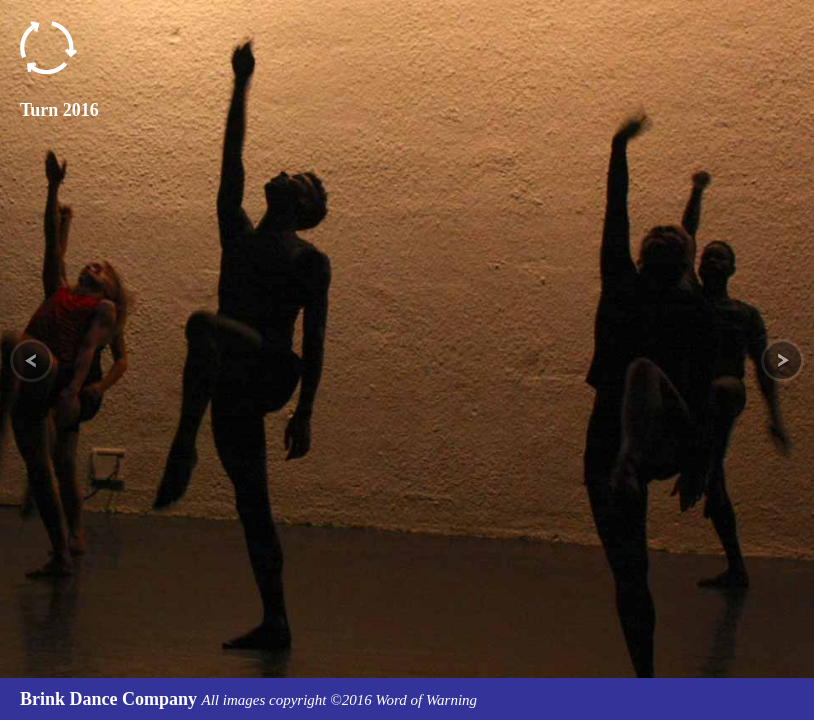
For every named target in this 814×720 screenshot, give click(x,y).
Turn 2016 (59, 110)
